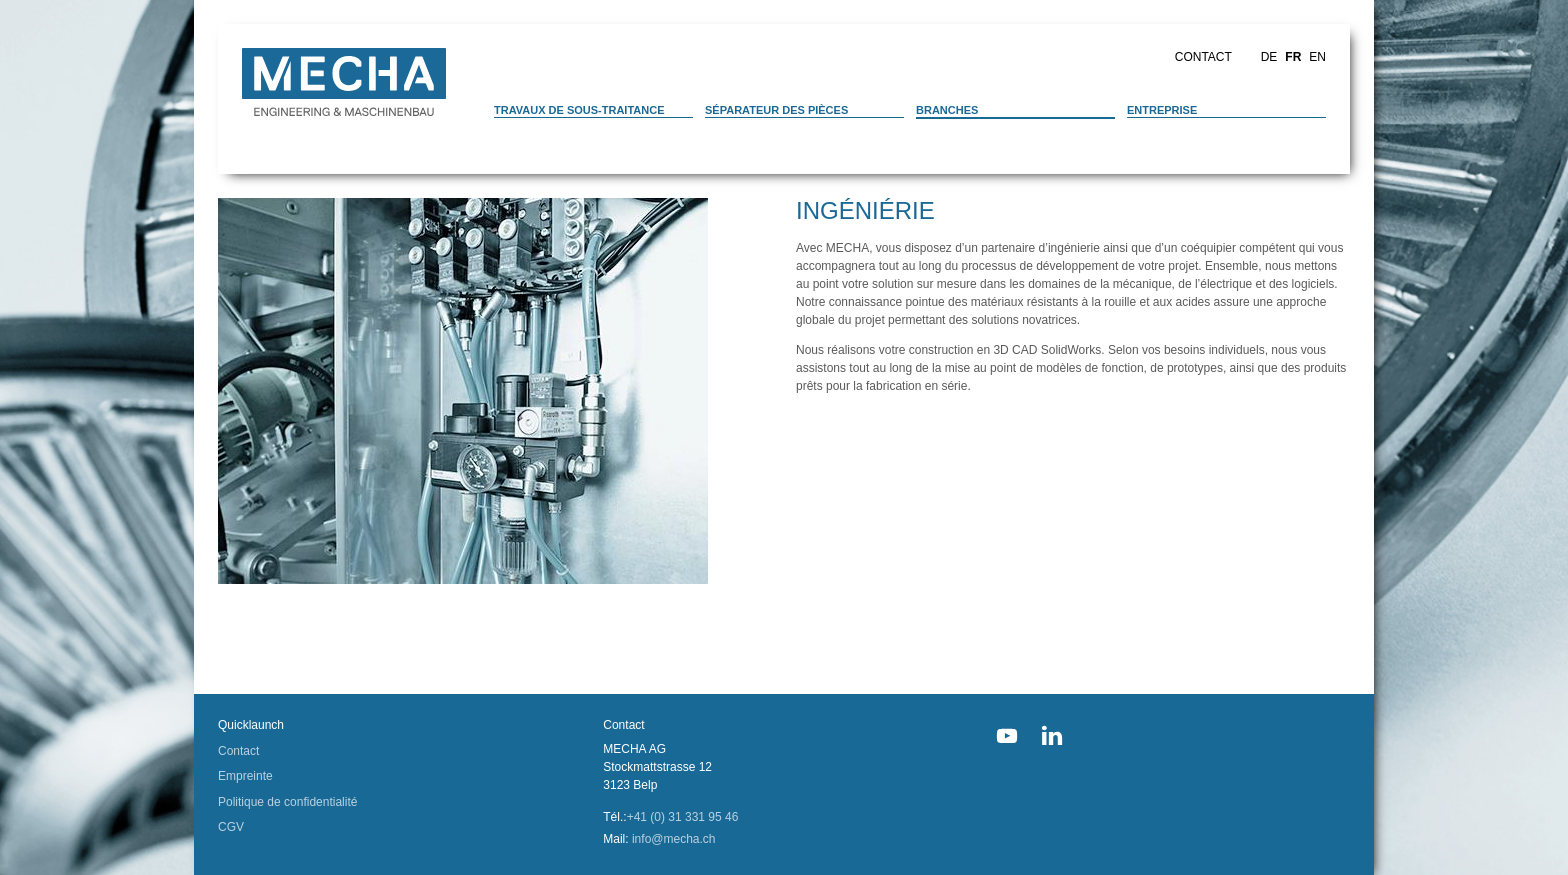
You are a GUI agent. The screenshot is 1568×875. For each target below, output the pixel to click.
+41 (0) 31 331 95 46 (683, 817)
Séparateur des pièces (776, 110)
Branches (947, 110)
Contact (1203, 57)
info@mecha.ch (674, 839)
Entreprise (1162, 110)
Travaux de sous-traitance (579, 110)
